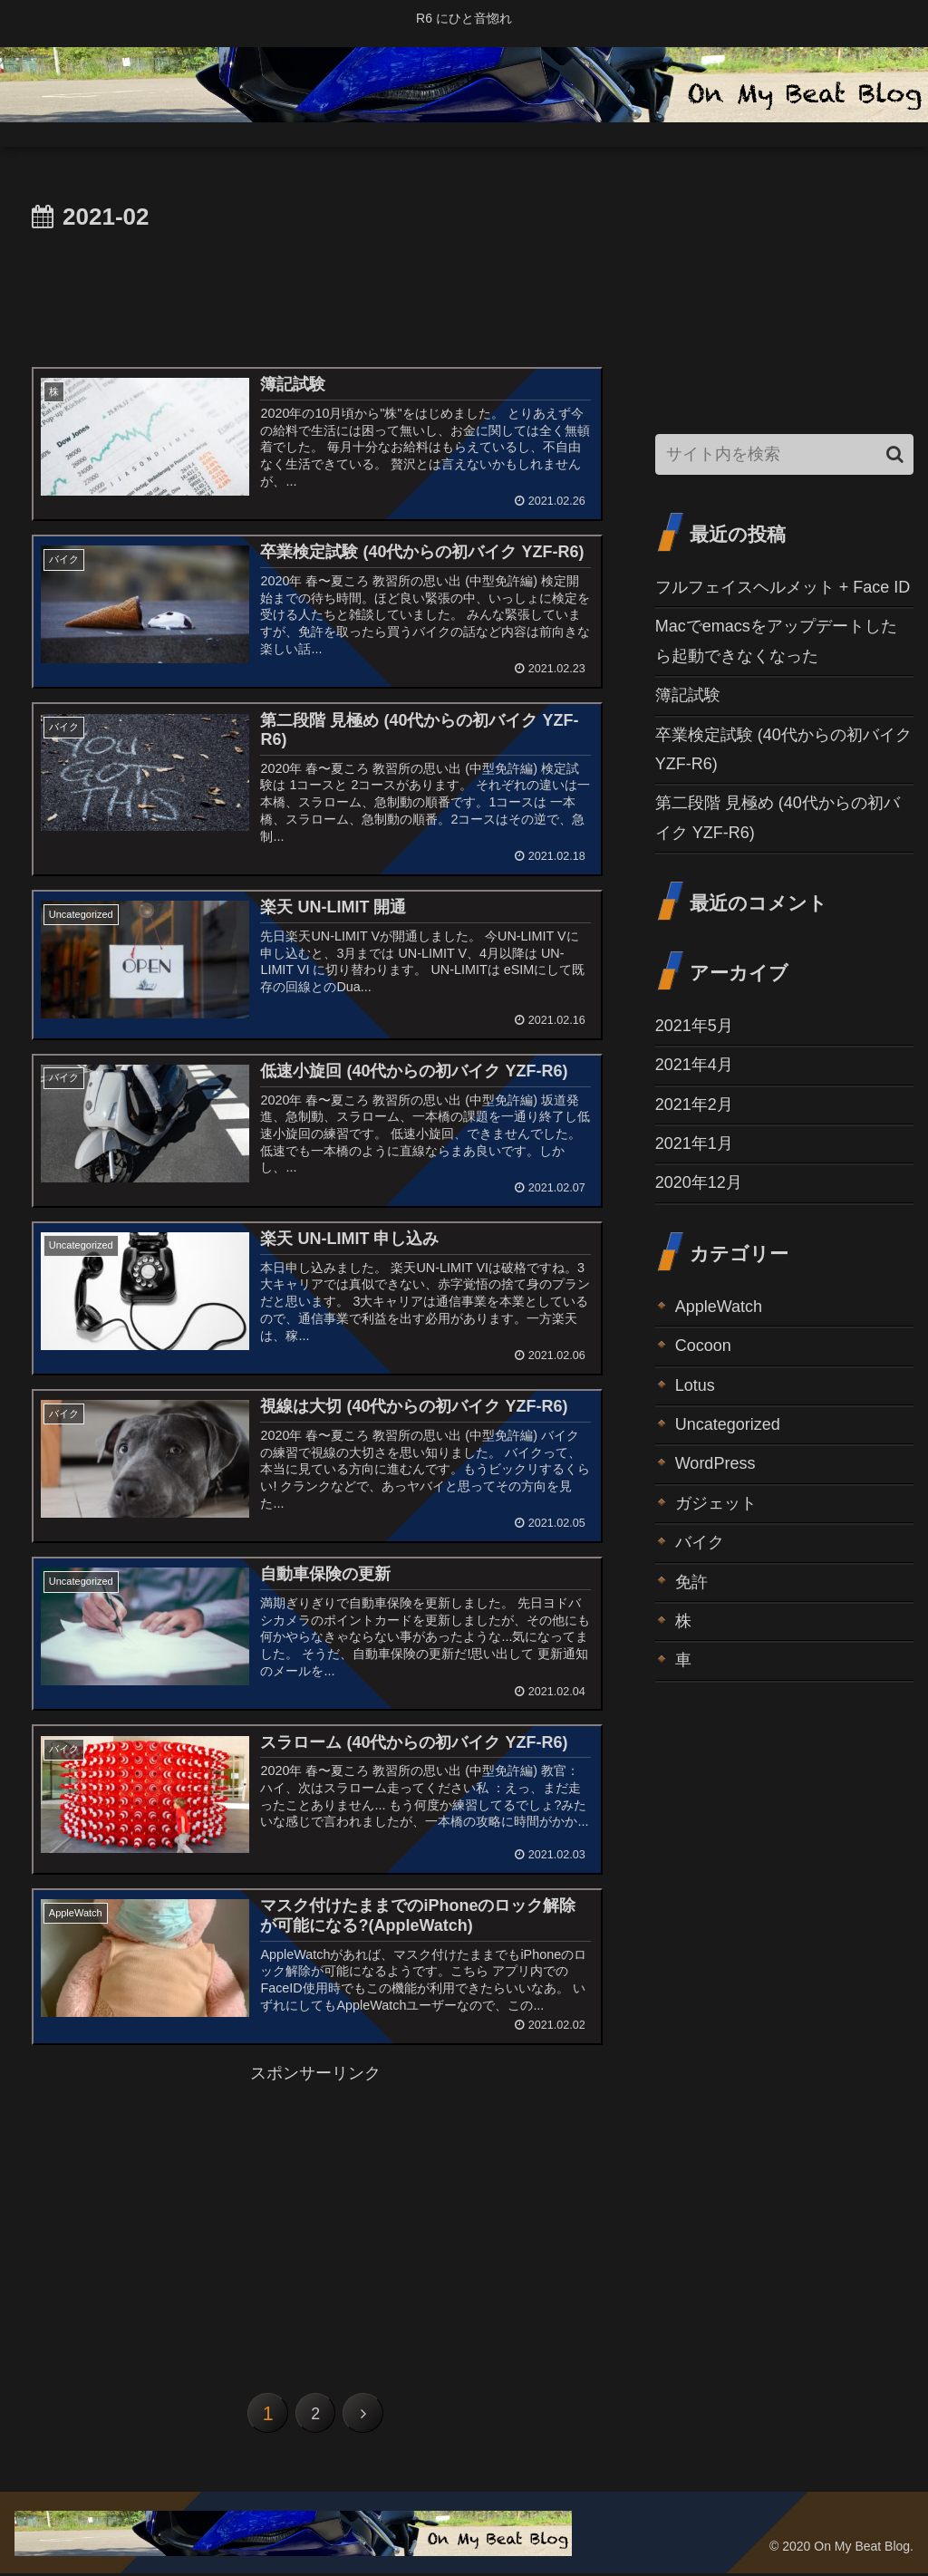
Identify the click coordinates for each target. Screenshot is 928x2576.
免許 (691, 1582)
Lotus (695, 1385)
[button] (895, 454)
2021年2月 (694, 1104)
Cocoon (703, 1345)
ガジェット (716, 1503)
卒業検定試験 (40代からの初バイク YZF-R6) (783, 749)
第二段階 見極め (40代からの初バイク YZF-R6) (777, 817)
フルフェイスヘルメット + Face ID (783, 587)
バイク (699, 1542)
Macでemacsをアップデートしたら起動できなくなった (776, 640)
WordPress (715, 1463)
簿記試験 (687, 695)
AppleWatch (718, 1307)
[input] (784, 454)
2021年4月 (694, 1065)
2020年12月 (698, 1182)
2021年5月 (694, 1026)
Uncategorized (727, 1424)
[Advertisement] (315, 291)
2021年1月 (694, 1143)
